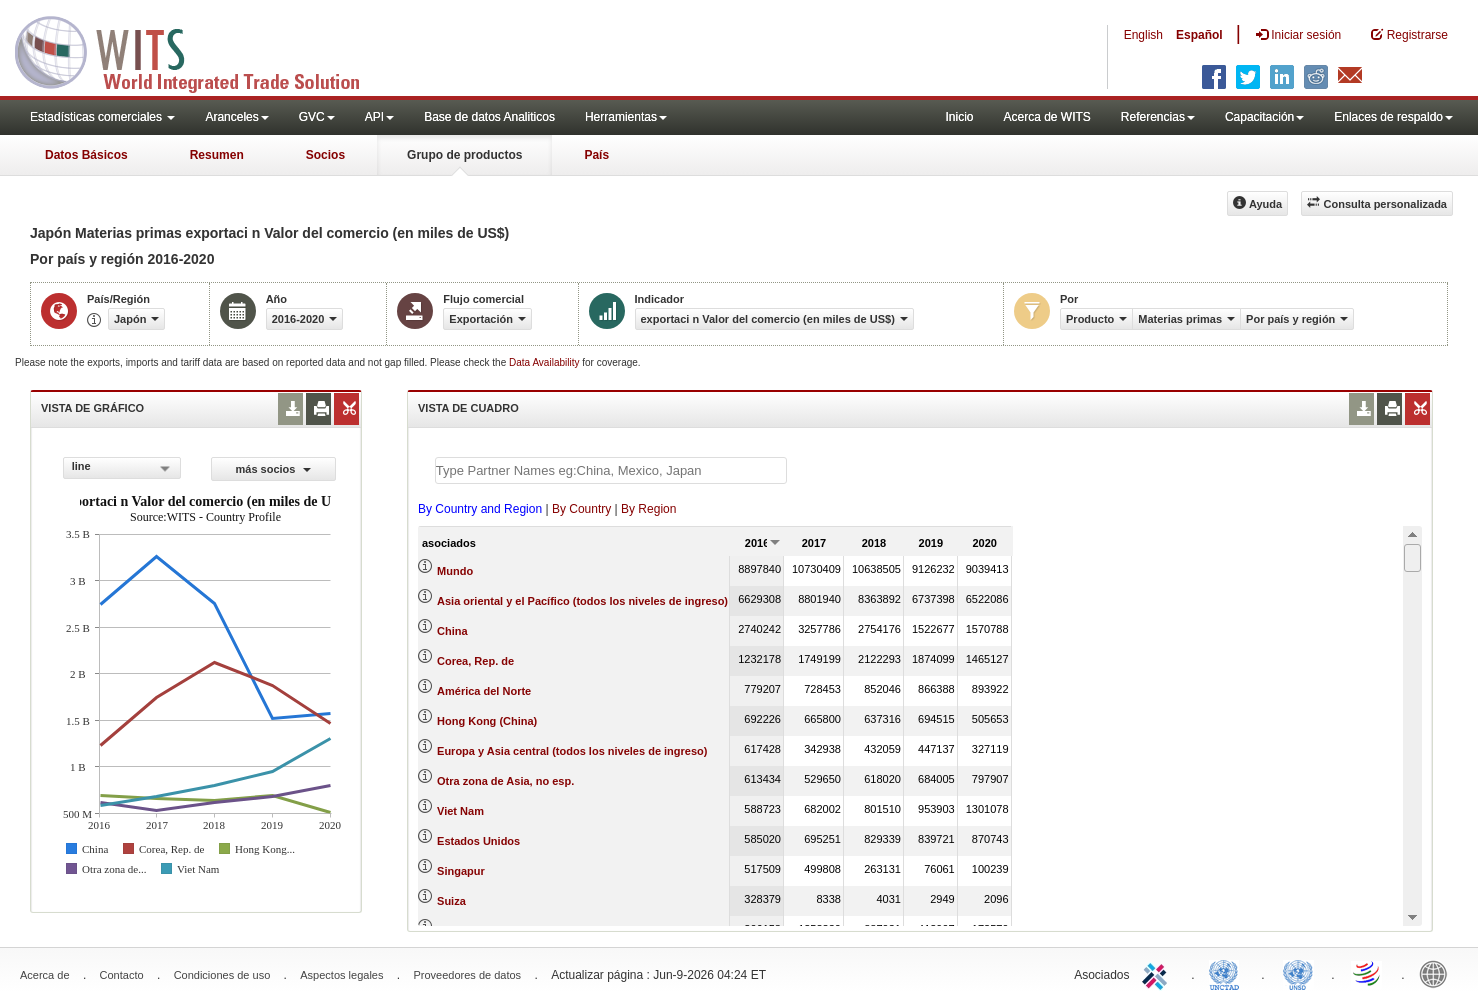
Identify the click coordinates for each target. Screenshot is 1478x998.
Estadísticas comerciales (102, 117)
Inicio (959, 117)
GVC (317, 117)
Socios (325, 155)
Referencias (1158, 117)
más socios (274, 469)
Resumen (217, 155)
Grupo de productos (464, 155)
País (596, 155)
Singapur (461, 871)
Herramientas (626, 117)
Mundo (455, 571)
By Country (581, 509)
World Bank (1438, 973)
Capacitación (1264, 117)
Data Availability (545, 362)
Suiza (451, 901)
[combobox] (122, 468)
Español (1199, 35)
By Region (648, 509)
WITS (200, 50)
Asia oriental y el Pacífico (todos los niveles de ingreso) (582, 601)
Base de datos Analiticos (489, 117)
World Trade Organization (1368, 973)
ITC (1158, 973)
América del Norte (484, 691)
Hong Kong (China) (487, 721)
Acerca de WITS (1046, 117)
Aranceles (236, 117)
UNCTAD (1228, 973)
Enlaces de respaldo (1393, 117)
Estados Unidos (478, 841)
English (1143, 35)
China (452, 631)
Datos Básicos (86, 155)
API (379, 117)
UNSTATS (1298, 973)
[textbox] (611, 470)
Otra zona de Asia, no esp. (505, 781)
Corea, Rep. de (475, 661)
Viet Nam (460, 811)
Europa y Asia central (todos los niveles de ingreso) (572, 751)
